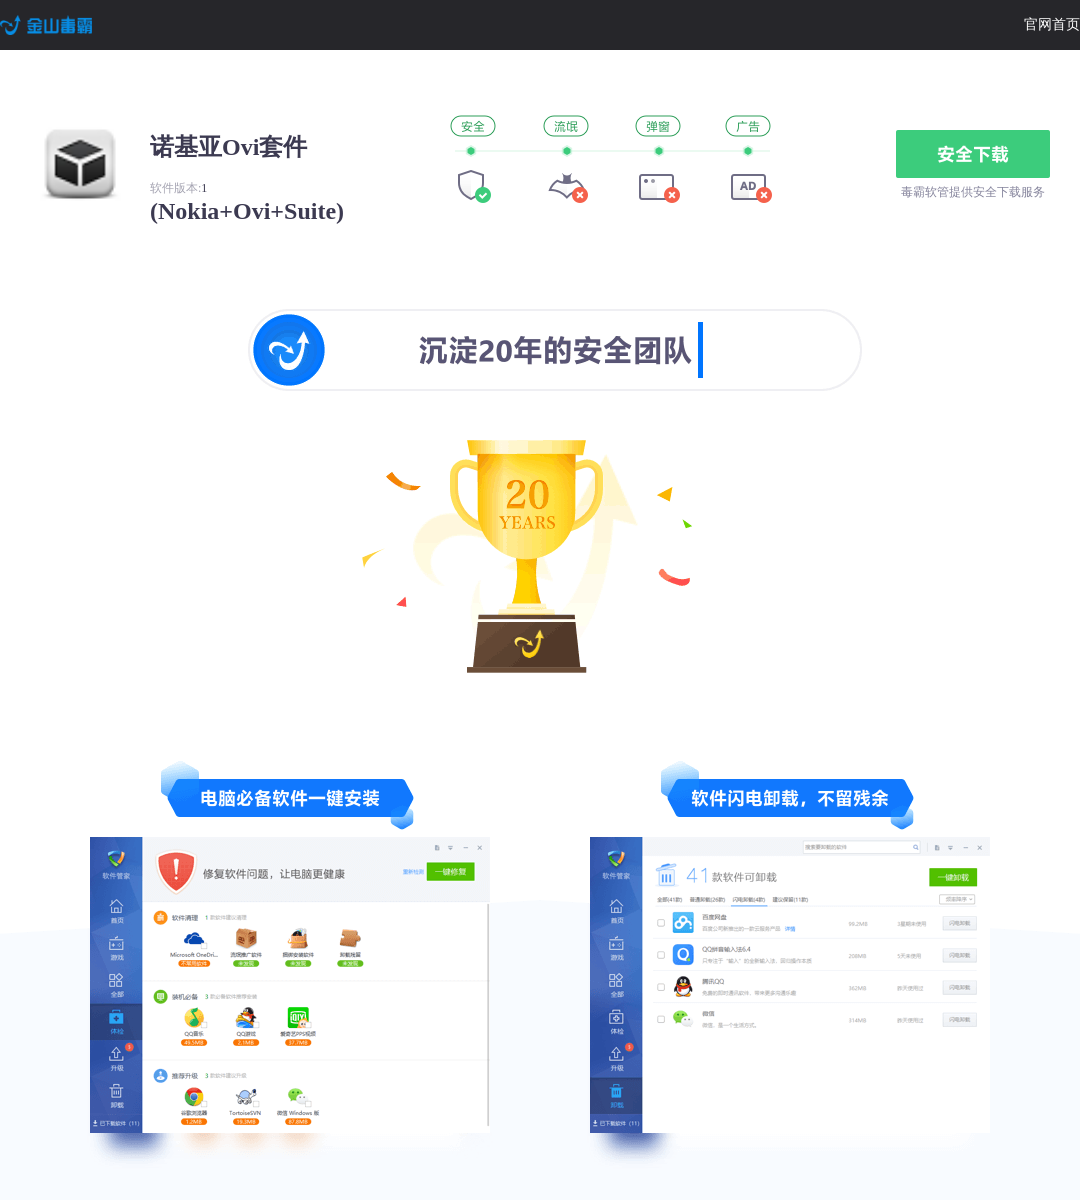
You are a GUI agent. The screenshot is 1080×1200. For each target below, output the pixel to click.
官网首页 (1052, 24)
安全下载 (973, 154)
